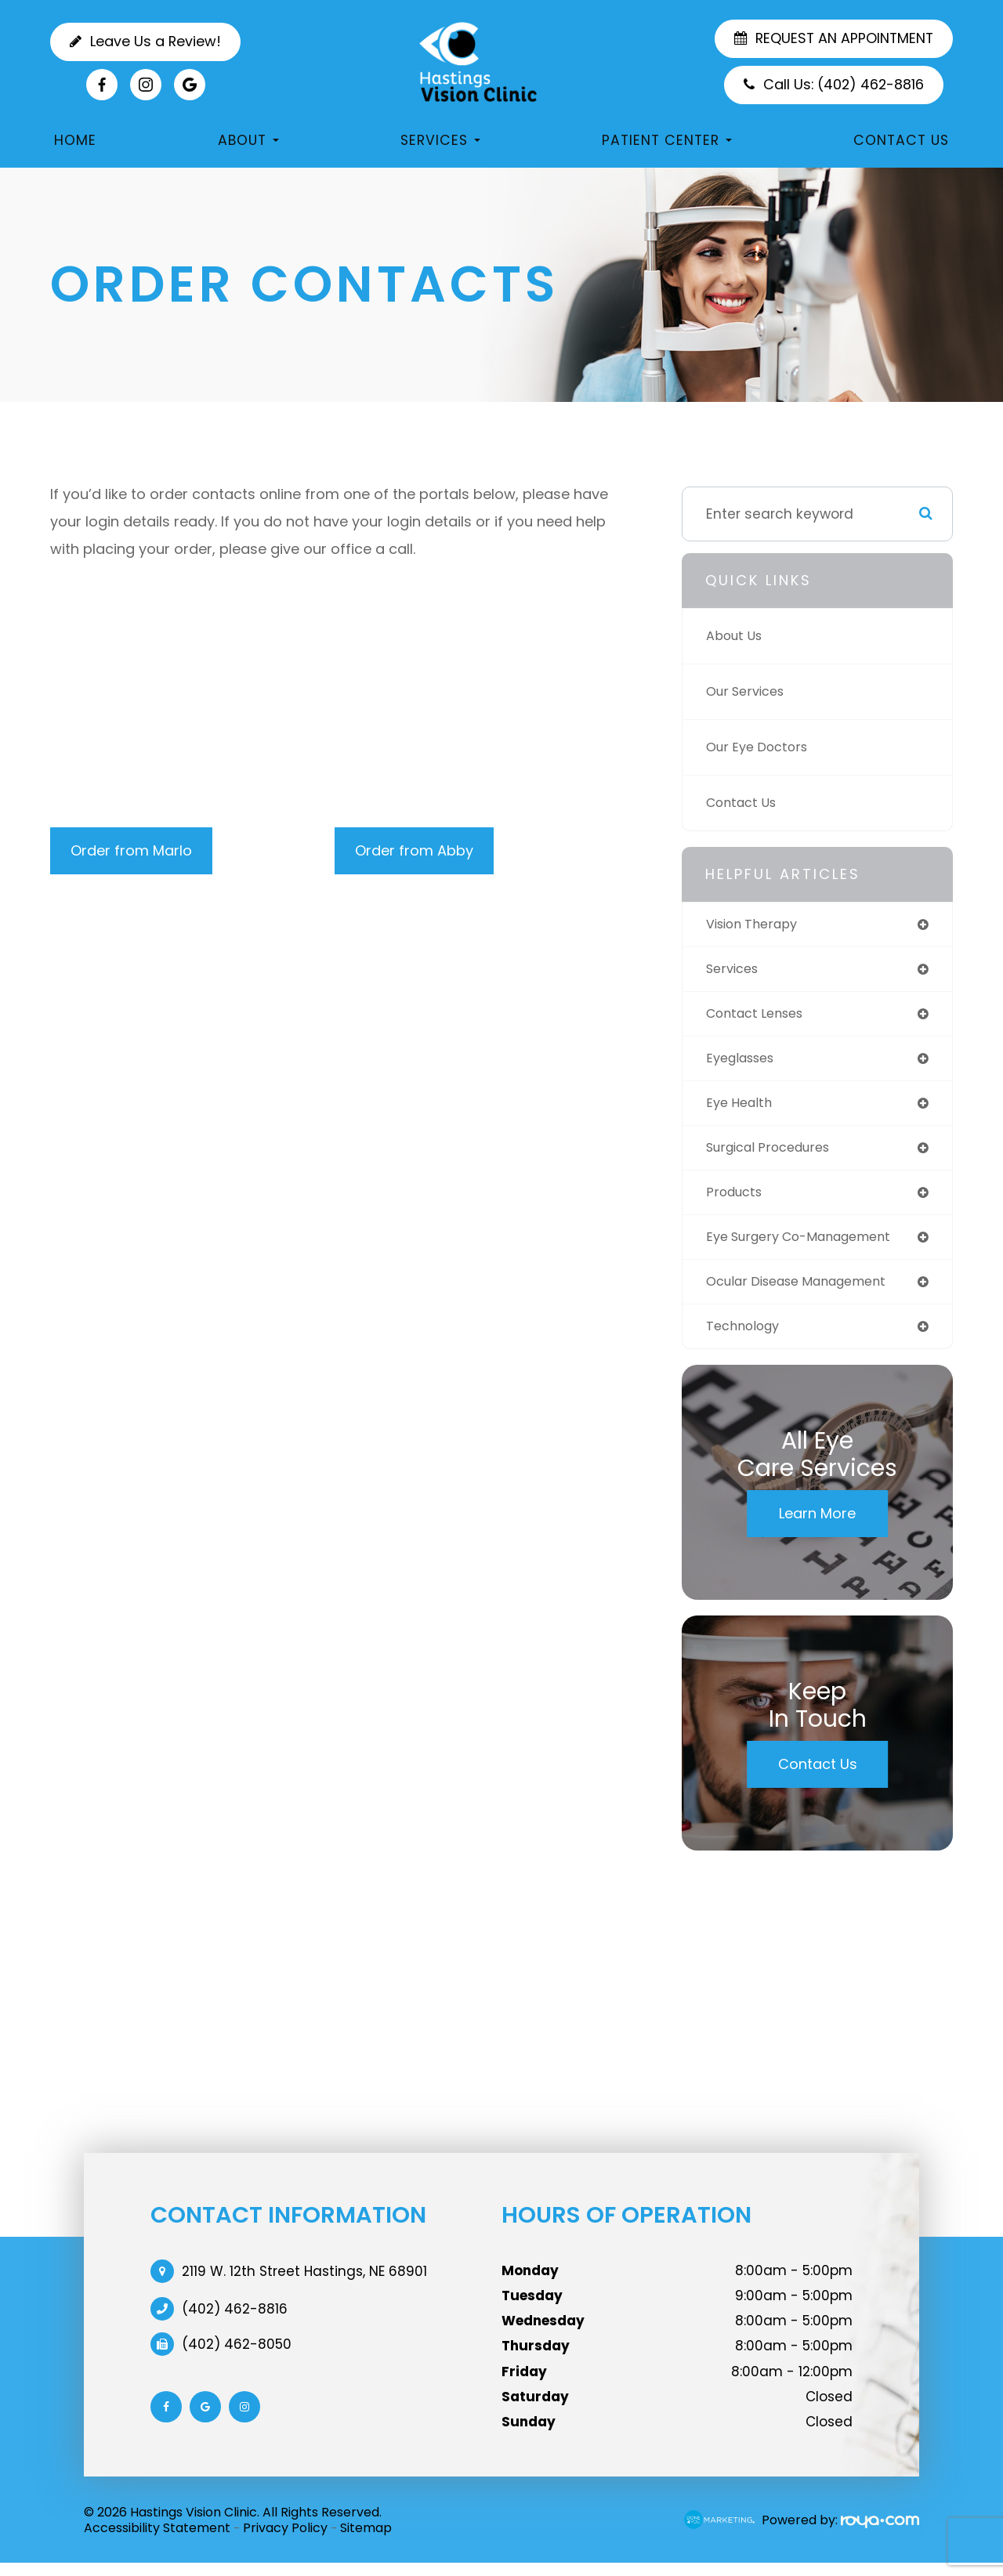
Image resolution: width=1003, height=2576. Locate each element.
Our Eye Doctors (760, 747)
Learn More (817, 1526)
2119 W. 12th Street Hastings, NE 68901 (304, 2283)
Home (75, 140)
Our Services (749, 691)
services (735, 970)
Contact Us (901, 140)
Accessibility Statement (157, 2540)
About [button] (248, 140)
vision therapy (756, 925)
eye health (742, 1108)
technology (746, 1338)
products (736, 1200)
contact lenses (760, 1016)
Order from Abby (414, 850)
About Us (736, 636)
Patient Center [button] (667, 140)
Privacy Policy (285, 2540)
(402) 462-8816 (235, 2321)
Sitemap (366, 2540)
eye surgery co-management (808, 1246)
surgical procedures (774, 1154)
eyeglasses (745, 1062)
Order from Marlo (131, 850)
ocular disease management (807, 1292)
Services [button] (440, 140)
